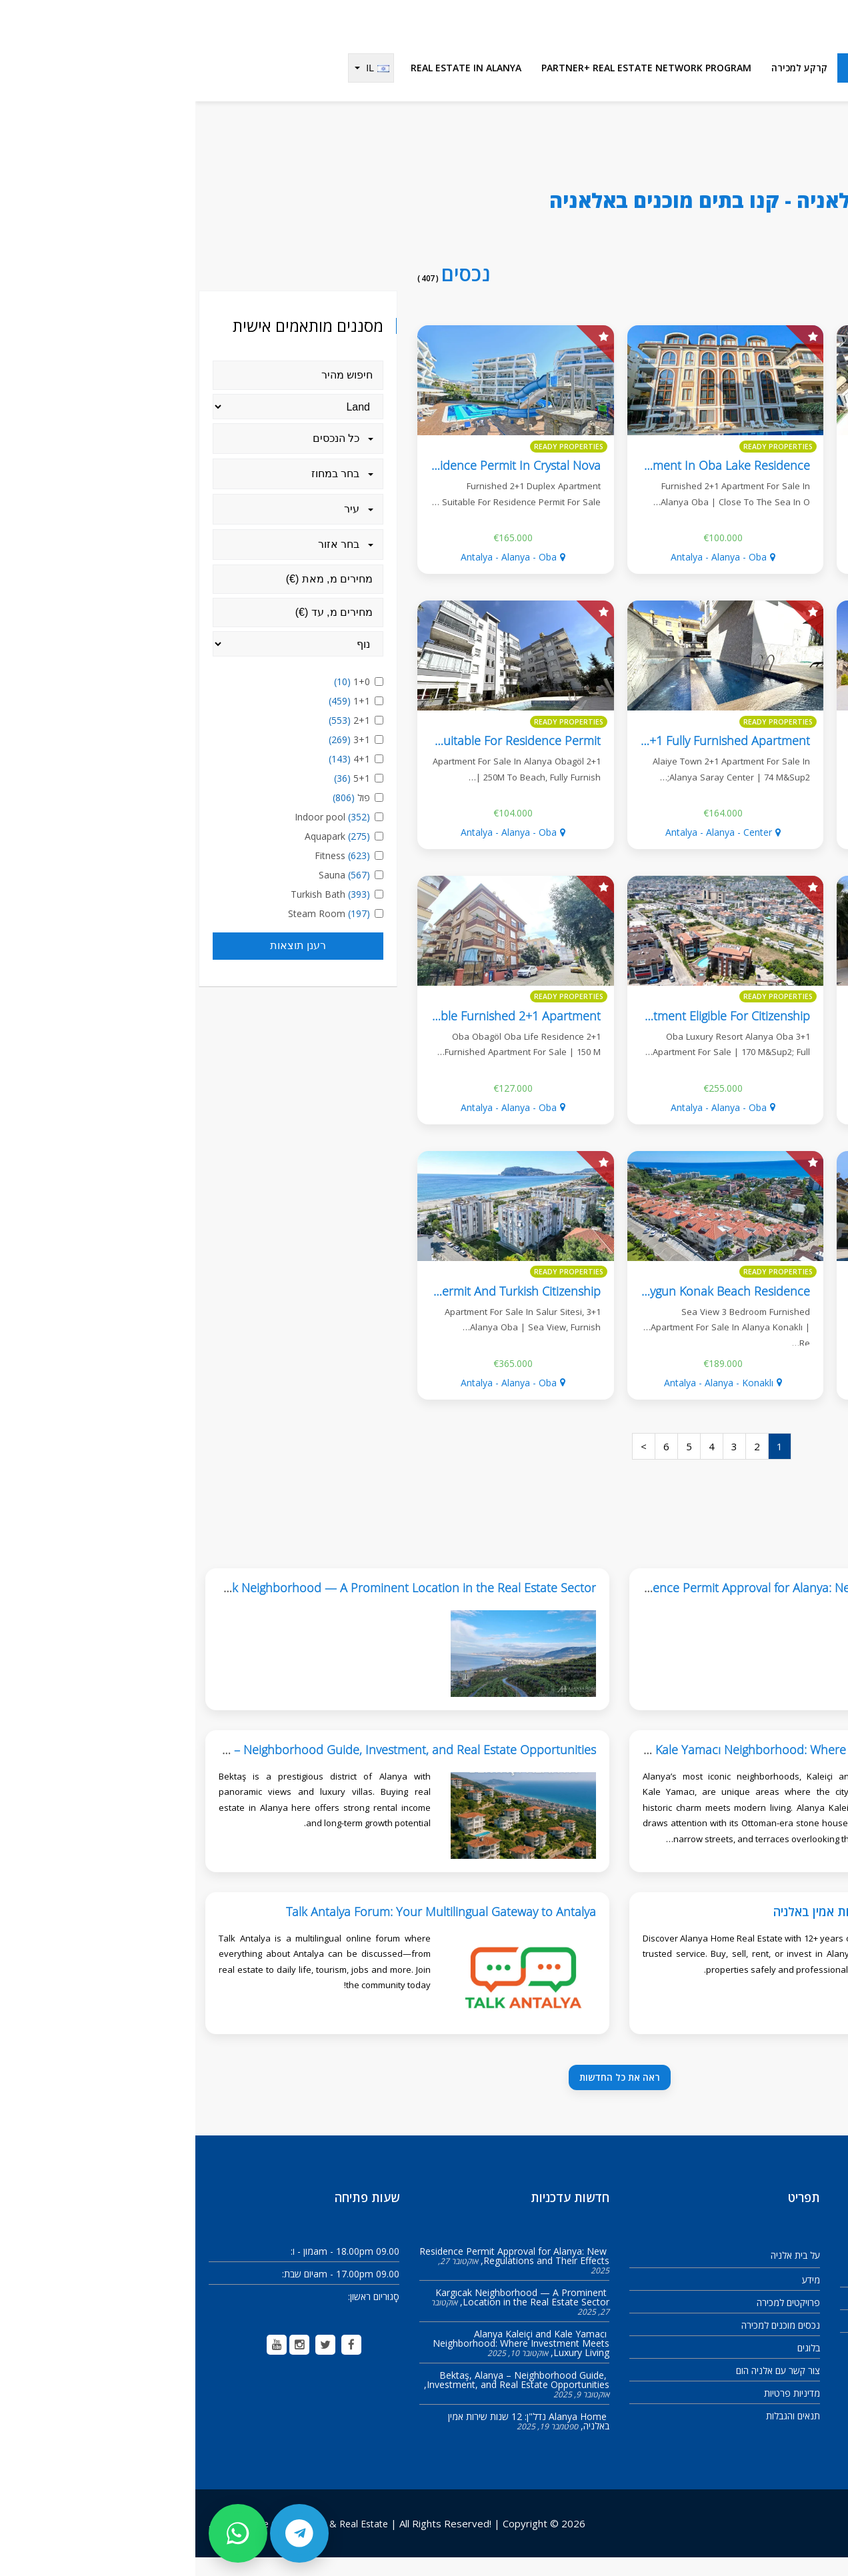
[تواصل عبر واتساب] (42, 2533)
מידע (616, 2298)
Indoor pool (138, 835)
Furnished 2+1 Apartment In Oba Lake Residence (480, 484)
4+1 (155, 777)
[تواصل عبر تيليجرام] (104, 2533)
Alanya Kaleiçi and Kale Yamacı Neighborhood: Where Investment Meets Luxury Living (592, 1768)
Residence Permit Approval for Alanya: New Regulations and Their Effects (626, 1606)
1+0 (158, 700)
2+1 (155, 738)
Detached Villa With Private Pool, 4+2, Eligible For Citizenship (661, 1034)
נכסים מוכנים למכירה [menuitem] (695, 86)
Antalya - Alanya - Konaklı (523, 1401)
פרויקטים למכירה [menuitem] (793, 86)
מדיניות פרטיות (597, 2411)
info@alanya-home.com (783, 2363)
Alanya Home (809, 177)
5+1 (158, 796)
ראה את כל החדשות (424, 2095)
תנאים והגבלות (598, 2434)
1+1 (155, 719)
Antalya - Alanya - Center (733, 575)
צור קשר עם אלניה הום (583, 2389)
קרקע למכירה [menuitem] (604, 86)
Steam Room (135, 932)
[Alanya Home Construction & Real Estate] (763, 30)
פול (157, 816)
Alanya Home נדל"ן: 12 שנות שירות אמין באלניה (701, 1930)
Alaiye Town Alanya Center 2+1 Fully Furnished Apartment (458, 759)
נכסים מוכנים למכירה (585, 2343)
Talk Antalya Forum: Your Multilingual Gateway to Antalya (246, 1930)
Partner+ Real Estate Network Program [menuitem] (451, 86)
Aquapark (143, 854)
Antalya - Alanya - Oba (523, 575)
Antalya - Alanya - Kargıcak (733, 1126)
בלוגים (613, 2366)
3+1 (155, 758)
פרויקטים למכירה (593, 2321)
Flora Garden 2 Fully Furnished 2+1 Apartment (698, 759)
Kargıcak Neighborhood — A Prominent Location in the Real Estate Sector (327, 2316)
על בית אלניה (600, 2273)
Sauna (150, 893)
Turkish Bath (136, 912)
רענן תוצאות (103, 964)
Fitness (148, 874)
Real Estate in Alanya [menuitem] (270, 86)
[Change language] (176, 86)
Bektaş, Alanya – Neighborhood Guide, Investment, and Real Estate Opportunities (322, 2398)
